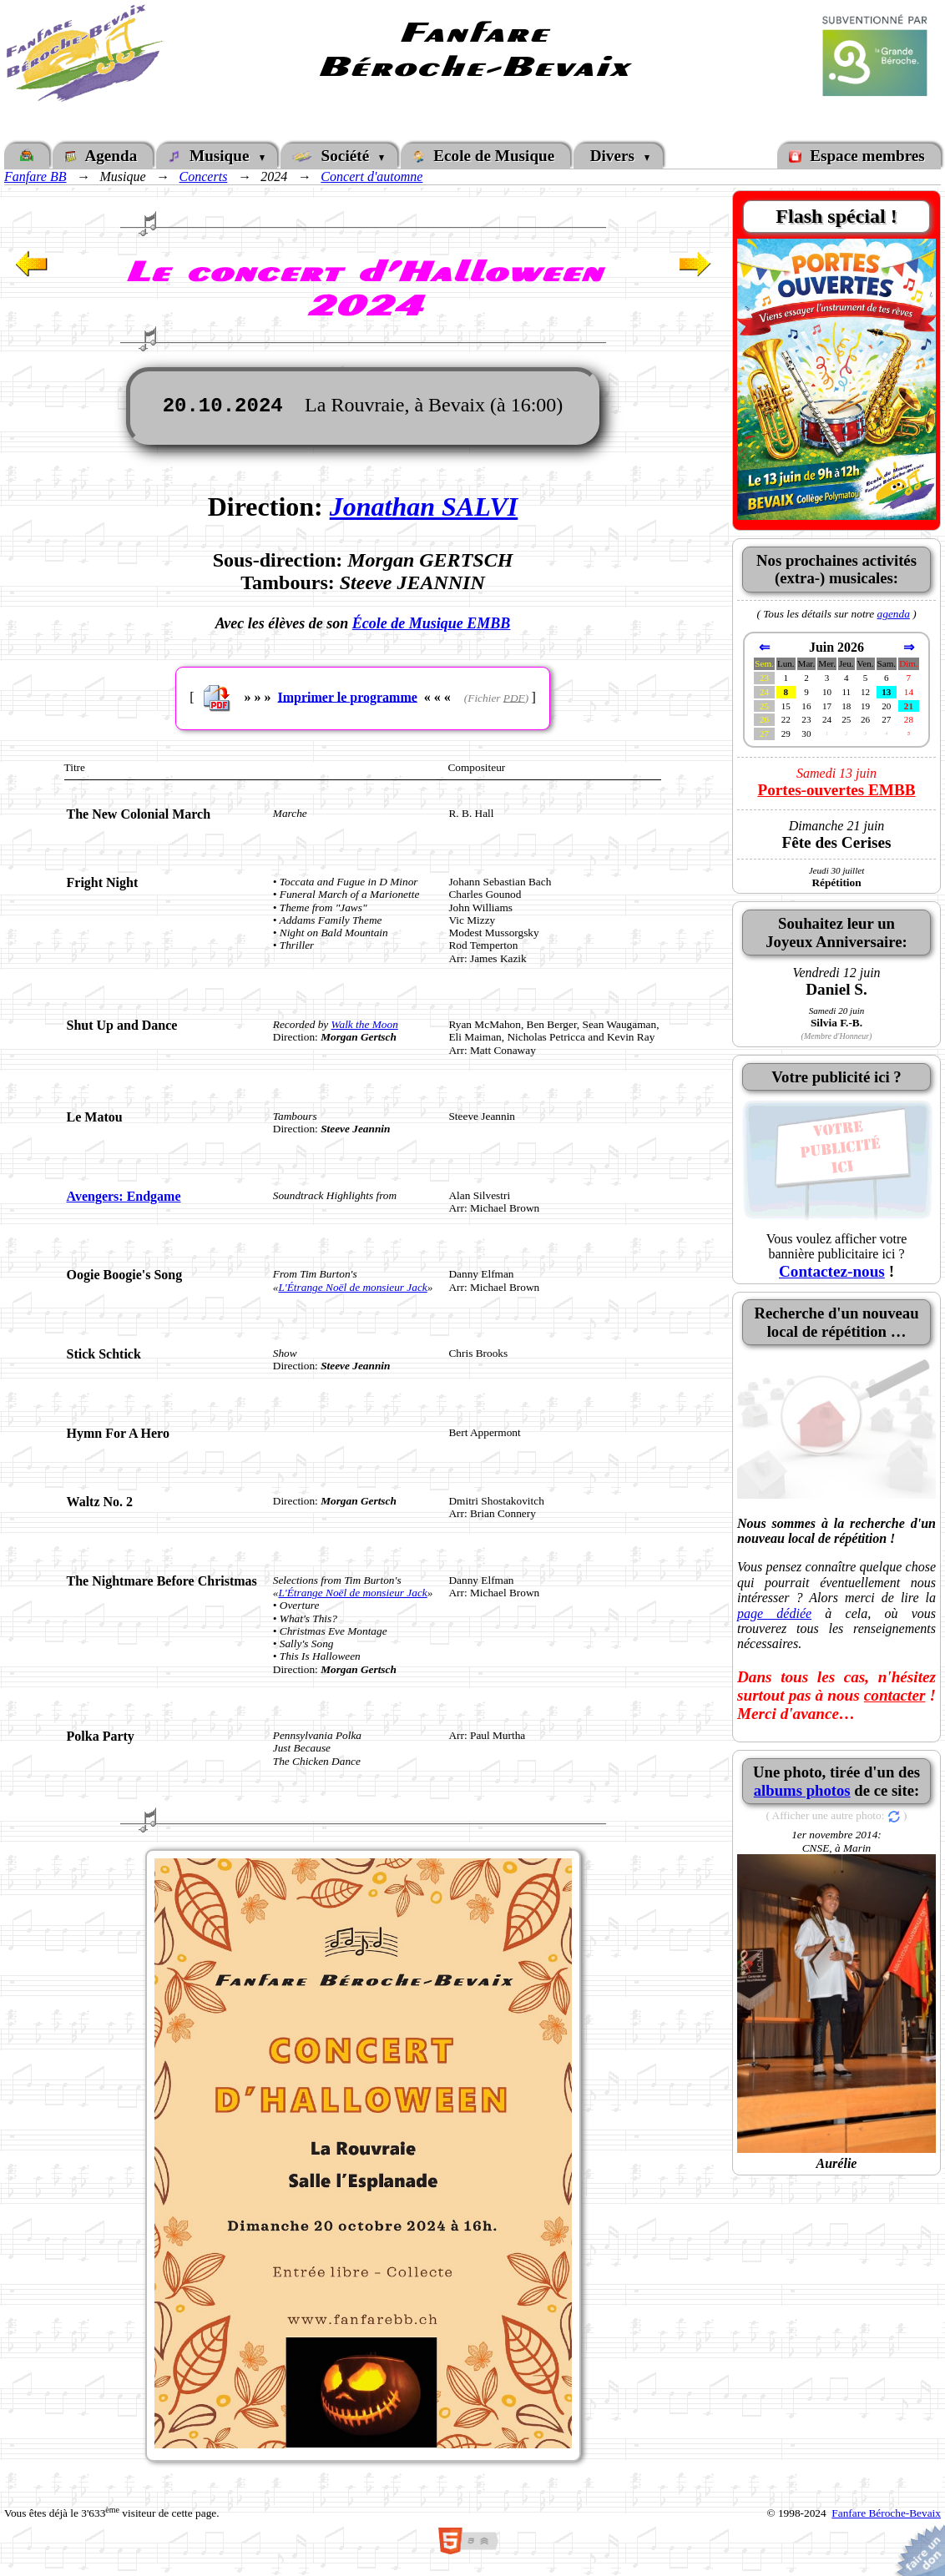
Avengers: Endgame (124, 1196)
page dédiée (774, 1613)
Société (334, 155)
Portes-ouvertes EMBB (836, 790)
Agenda (102, 155)
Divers (614, 155)
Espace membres (859, 155)
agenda (893, 613)
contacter (895, 1695)
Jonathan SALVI (424, 507)
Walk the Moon (364, 1024)
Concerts (203, 176)
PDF (514, 697)
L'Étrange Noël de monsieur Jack (352, 1287)
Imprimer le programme (347, 696)
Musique (213, 155)
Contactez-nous (832, 1271)
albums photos (802, 1790)
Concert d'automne (371, 176)
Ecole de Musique (485, 155)
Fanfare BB (35, 176)
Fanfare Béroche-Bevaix (886, 2513)
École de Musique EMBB (431, 623)
